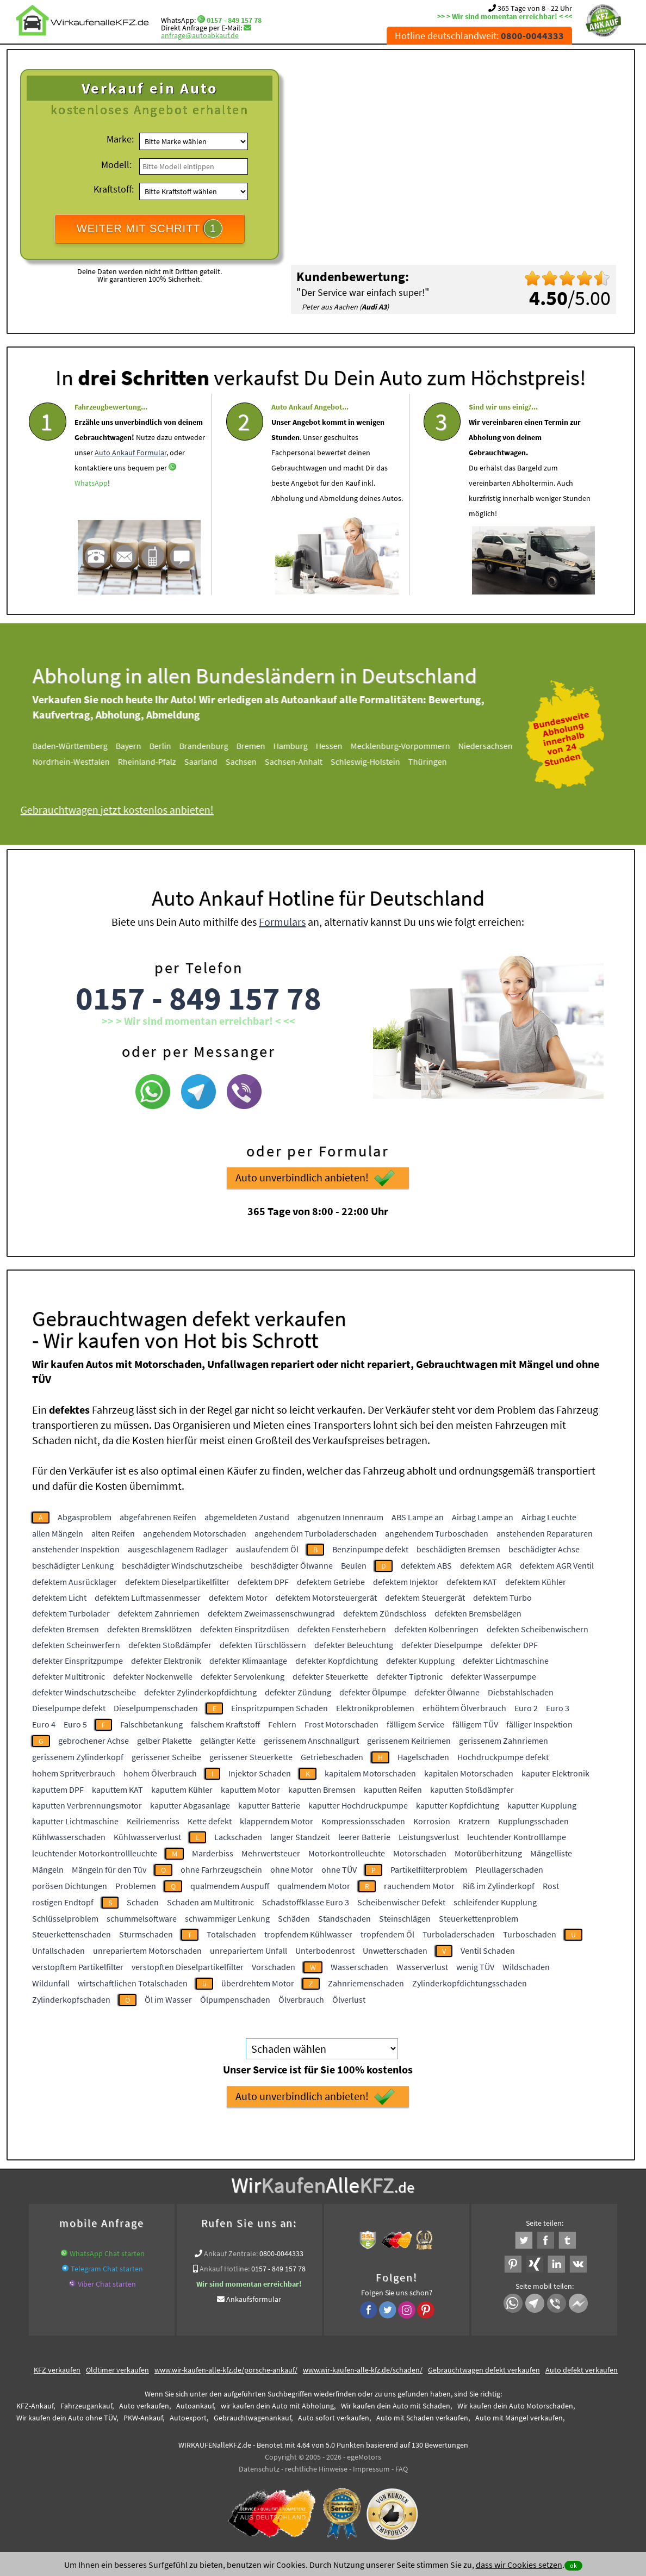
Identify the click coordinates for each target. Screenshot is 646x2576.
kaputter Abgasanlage (190, 1805)
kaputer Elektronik (555, 1773)
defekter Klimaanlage (248, 1660)
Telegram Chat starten (107, 2269)
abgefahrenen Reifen (158, 1517)
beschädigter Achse (544, 1549)
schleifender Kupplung (495, 1902)
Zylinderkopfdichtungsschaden (469, 1983)
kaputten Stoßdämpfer (472, 1789)
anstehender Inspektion (76, 1549)
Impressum (371, 2469)
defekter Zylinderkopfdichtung (200, 1692)
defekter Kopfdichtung (336, 1660)
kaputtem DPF (58, 1789)
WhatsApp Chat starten (107, 2253)
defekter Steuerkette (330, 1676)
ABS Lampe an (418, 1517)
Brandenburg (215, 745)
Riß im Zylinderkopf (499, 1885)
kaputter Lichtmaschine (75, 1821)
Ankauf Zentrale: (231, 2253)
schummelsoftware (142, 1918)
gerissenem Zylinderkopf (77, 1756)
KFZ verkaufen (57, 2370)
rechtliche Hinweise (316, 2469)
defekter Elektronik (166, 1660)
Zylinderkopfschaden (71, 1999)
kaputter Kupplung (541, 1805)
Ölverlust (348, 1999)
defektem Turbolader (71, 1613)
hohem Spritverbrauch (73, 1773)
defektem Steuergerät (425, 1597)
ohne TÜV (339, 1869)
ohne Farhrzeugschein (221, 1869)
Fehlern (282, 1724)
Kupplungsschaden (533, 1821)
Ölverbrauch (301, 1999)
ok (573, 2565)
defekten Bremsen (65, 1629)
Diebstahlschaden (521, 1692)
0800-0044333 (281, 2253)
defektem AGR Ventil (557, 1565)
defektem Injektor (405, 1581)
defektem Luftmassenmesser (148, 1597)
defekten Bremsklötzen (149, 1629)
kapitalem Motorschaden (370, 1773)
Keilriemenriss (153, 1821)
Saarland (212, 761)
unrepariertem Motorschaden (147, 1950)
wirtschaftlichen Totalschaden (133, 1983)
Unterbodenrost (325, 1950)
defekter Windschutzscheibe (84, 1692)
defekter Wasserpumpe (493, 1676)
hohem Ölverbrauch (160, 1773)
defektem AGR (486, 1565)
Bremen (263, 745)
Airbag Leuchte (548, 1517)
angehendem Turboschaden (436, 1533)
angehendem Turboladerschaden (315, 1533)
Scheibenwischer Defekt (401, 1902)
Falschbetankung (151, 1724)
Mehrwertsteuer (270, 1853)
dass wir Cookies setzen (519, 2564)
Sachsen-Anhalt (305, 761)
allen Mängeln (57, 1533)
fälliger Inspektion (539, 1724)
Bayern (140, 745)
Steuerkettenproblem (478, 1918)
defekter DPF (514, 1644)
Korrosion (431, 1821)
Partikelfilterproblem (428, 1869)
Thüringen (439, 761)
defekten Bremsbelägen (477, 1613)
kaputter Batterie (269, 1805)
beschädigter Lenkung (73, 1565)
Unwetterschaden (395, 1950)
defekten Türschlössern (263, 1644)
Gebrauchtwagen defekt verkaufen (484, 2370)
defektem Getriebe (331, 1581)
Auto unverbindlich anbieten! (315, 1208)
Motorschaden (419, 1853)
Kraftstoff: (114, 189)
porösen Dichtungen (69, 1885)
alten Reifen (113, 1533)
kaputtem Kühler (182, 1789)
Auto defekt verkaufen (581, 2370)
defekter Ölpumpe (372, 1692)
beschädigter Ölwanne (292, 1565)
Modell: (116, 164)
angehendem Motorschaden (194, 1533)
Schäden (294, 1918)
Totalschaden (231, 1934)
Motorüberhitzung (488, 1853)
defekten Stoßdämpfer (170, 1644)
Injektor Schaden (259, 1773)
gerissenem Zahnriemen (503, 1740)
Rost (551, 1885)
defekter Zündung (298, 1692)
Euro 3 (557, 1707)
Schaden (143, 1902)
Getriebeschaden (332, 1756)
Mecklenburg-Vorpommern (412, 745)
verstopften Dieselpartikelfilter (188, 1966)
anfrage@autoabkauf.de (200, 35)
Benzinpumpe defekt (370, 1549)
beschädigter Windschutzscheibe (182, 1565)
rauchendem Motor (419, 1885)
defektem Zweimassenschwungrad (271, 1613)
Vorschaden (273, 1966)
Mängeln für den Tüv (109, 1869)
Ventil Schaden (488, 1950)
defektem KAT (471, 1581)
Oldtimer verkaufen (117, 2370)
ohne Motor (291, 1869)
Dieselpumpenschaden (156, 1707)
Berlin (172, 745)
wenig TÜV (475, 1966)
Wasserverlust (422, 1966)
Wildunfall (51, 1983)
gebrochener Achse (93, 1740)
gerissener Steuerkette (251, 1756)
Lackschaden (238, 1836)
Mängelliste (551, 1853)
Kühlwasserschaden (68, 1836)
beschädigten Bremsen (458, 1549)
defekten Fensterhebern (341, 1629)
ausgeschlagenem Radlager (178, 1549)
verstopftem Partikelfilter (77, 1966)
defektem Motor (238, 1597)
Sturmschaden (146, 1934)
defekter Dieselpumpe (441, 1644)
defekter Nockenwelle (152, 1676)
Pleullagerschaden (509, 1869)
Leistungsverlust (429, 1836)
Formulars (282, 951)
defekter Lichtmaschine (506, 1660)
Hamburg (302, 745)
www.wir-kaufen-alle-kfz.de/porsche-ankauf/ (225, 2370)
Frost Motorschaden (341, 1724)
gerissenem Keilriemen (409, 1740)
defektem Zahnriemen (159, 1613)
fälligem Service (415, 1724)
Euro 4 (43, 1724)
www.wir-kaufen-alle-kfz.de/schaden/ (363, 2370)
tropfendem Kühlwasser (308, 1934)
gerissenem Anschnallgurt (311, 1740)
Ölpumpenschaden (235, 1999)
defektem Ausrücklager (74, 1581)
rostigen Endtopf (63, 1902)
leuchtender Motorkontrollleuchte (94, 1853)
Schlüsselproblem (65, 1918)
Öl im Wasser (168, 1999)
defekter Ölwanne (447, 1692)
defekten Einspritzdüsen (244, 1629)
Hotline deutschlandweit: (479, 35)
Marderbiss (212, 1853)
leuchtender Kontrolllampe (516, 1836)
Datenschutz (259, 2469)
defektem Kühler (535, 1581)
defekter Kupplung (420, 1660)
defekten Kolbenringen (436, 1629)
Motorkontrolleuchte (346, 1853)
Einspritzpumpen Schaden (279, 1707)
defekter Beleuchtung (353, 1644)
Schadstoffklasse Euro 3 (305, 1902)
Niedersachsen (497, 745)
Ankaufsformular (253, 2299)
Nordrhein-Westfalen (83, 761)
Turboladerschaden (459, 1934)
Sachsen (253, 761)
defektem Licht (59, 1597)
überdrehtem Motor (257, 1983)
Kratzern (474, 1821)
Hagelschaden (423, 1756)
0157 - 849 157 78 (234, 20)
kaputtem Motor (250, 1789)
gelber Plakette (164, 1740)
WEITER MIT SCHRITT (149, 228)
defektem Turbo (502, 1597)
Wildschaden (526, 1966)
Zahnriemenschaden (366, 1983)
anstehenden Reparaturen (544, 1533)
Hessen (341, 745)
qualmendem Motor (313, 1885)
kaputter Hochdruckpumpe (358, 1805)
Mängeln (48, 1869)
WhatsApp (91, 513)
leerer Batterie (364, 1836)
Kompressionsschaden (363, 1821)
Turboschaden (529, 1934)
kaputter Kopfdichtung (457, 1805)
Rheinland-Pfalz (159, 761)
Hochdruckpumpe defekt (503, 1756)
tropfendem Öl (387, 1934)
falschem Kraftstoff (225, 1724)
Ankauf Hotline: (225, 2269)
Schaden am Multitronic (210, 1902)
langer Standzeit (300, 1836)
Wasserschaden (359, 1966)
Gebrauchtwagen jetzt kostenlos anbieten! (129, 809)
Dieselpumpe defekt (68, 1707)
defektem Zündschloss (384, 1613)
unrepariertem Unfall (248, 1950)
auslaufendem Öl (267, 1549)
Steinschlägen (405, 1918)
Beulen (354, 1565)
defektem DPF (263, 1581)
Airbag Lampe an (482, 1517)
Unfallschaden (58, 1950)
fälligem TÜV (475, 1724)
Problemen (135, 1885)
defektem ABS (426, 1565)
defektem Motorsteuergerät (326, 1597)
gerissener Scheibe (166, 1756)
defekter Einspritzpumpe (77, 1660)
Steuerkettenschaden (71, 1934)
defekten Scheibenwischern (537, 1629)
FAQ (401, 2469)
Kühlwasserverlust (147, 1836)
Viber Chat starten (107, 2284)
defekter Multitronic (68, 1676)
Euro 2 (526, 1707)
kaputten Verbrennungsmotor (87, 1805)
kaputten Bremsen (322, 1789)
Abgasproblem (84, 1517)
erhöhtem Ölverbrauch (464, 1707)
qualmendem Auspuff (229, 1885)
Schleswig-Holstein (377, 761)
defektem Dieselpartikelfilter (177, 1581)
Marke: (120, 139)
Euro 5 (75, 1724)
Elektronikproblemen (375, 1707)
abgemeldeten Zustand (246, 1517)
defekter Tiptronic (409, 1676)
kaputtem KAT (117, 1789)
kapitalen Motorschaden (468, 1773)
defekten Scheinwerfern (76, 1644)
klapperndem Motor (276, 1821)
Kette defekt (210, 1821)
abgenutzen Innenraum (340, 1517)
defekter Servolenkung (242, 1676)
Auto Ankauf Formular (130, 482)
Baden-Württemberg (82, 745)
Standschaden (344, 1918)
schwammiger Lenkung (227, 1918)
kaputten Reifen (393, 1789)
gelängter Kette (228, 1740)
